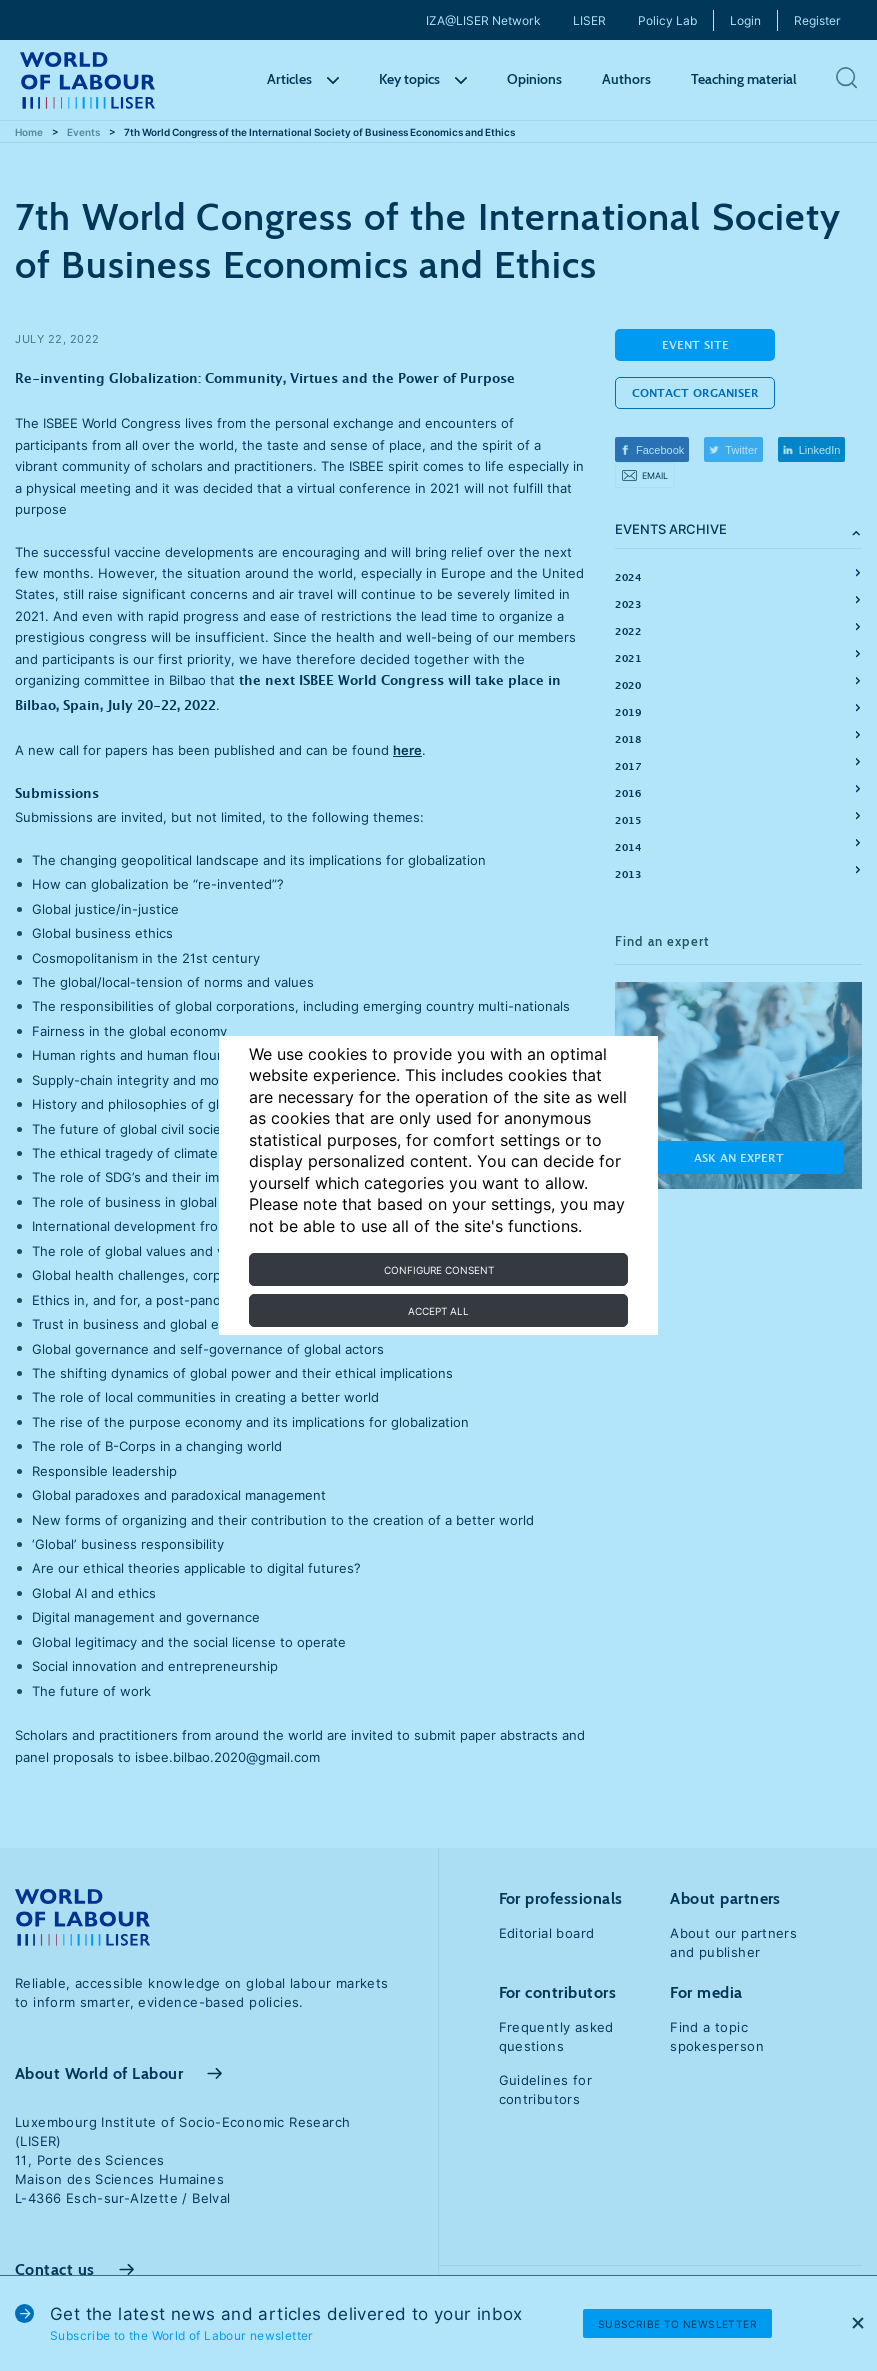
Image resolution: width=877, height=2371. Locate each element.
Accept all (438, 1311)
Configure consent (439, 1270)
